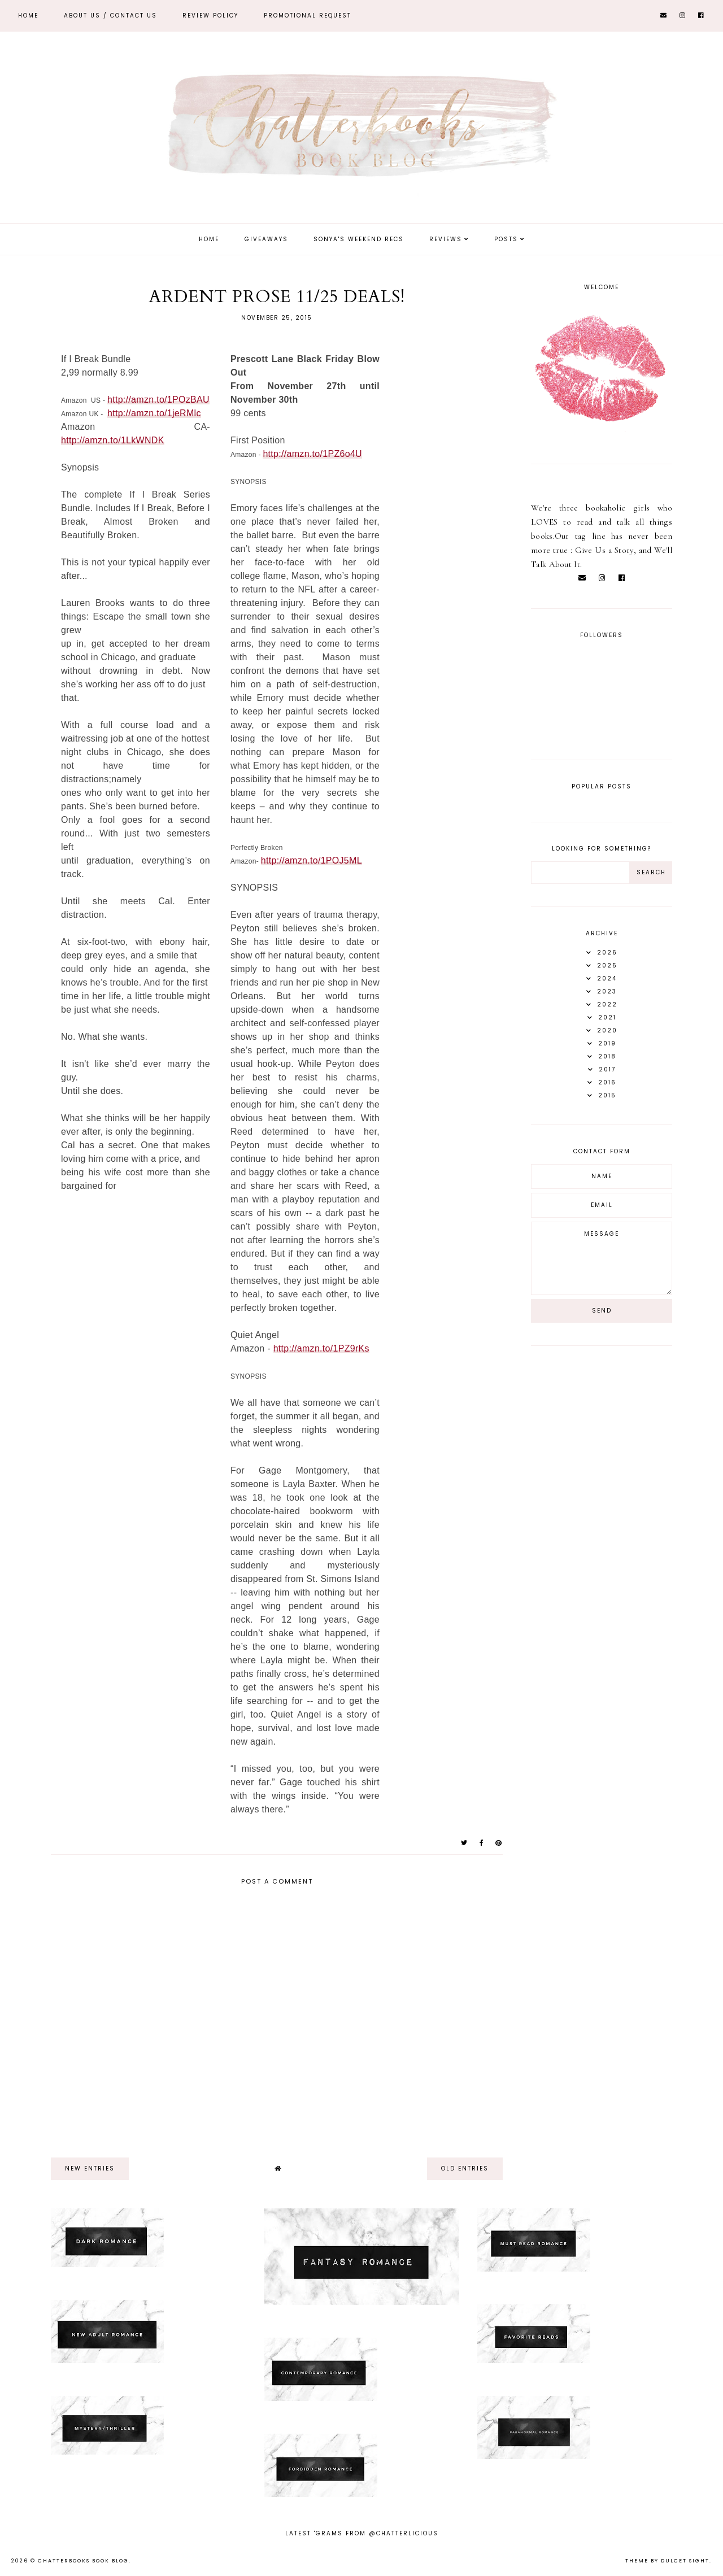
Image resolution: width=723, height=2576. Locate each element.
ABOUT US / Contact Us (110, 15)
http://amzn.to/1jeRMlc (154, 413)
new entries (90, 2168)
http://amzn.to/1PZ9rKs (321, 1348)
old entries (465, 2168)
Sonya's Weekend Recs (358, 239)
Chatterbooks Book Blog (83, 2560)
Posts (506, 239)
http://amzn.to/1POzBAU (158, 399)
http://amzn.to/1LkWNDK (112, 440)
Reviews (445, 239)
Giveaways (266, 239)
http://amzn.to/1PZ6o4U (312, 454)
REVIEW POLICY (210, 15)
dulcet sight (685, 2560)
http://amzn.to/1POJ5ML (311, 860)
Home (28, 15)
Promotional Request (307, 15)
